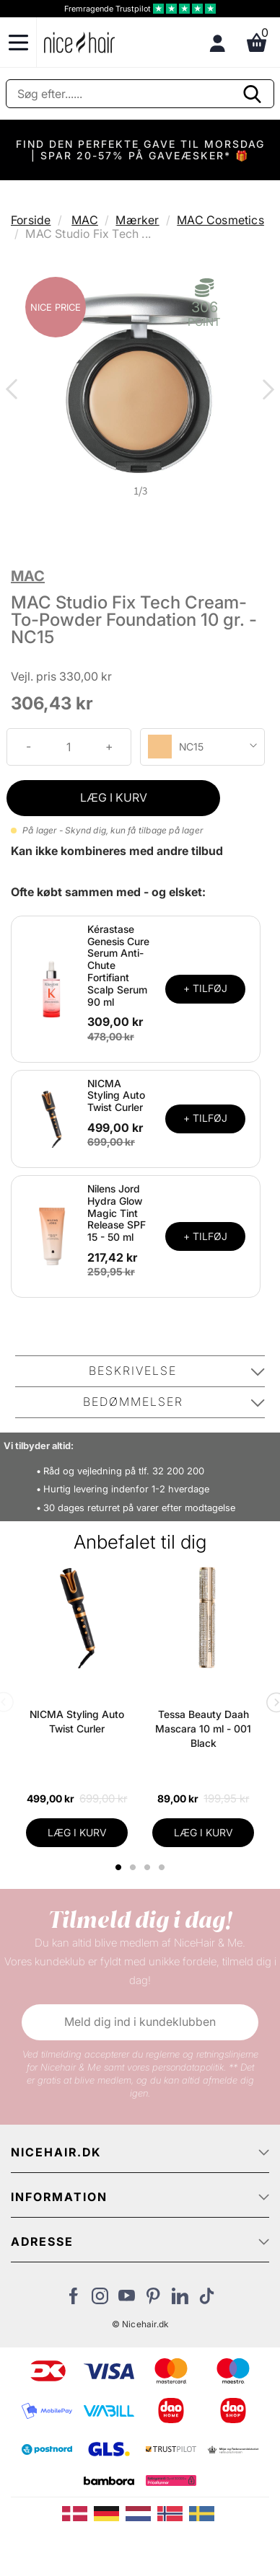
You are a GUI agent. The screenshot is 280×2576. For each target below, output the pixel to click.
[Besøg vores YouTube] (127, 2300)
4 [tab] (163, 1867)
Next (265, 390)
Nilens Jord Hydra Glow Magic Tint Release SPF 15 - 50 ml (116, 1212)
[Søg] (140, 93)
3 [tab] (149, 1867)
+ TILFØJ (205, 988)
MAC (84, 220)
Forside (31, 220)
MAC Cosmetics (220, 220)
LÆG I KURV (113, 797)
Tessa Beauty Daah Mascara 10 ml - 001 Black (203, 1728)
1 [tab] (119, 1867)
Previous (14, 390)
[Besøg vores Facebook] (73, 2300)
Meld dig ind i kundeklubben (140, 2021)
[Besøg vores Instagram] (100, 2300)
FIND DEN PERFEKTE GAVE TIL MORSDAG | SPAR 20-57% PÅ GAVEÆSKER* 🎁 (140, 149)
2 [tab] (134, 1867)
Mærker (137, 220)
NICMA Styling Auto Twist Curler (116, 1095)
